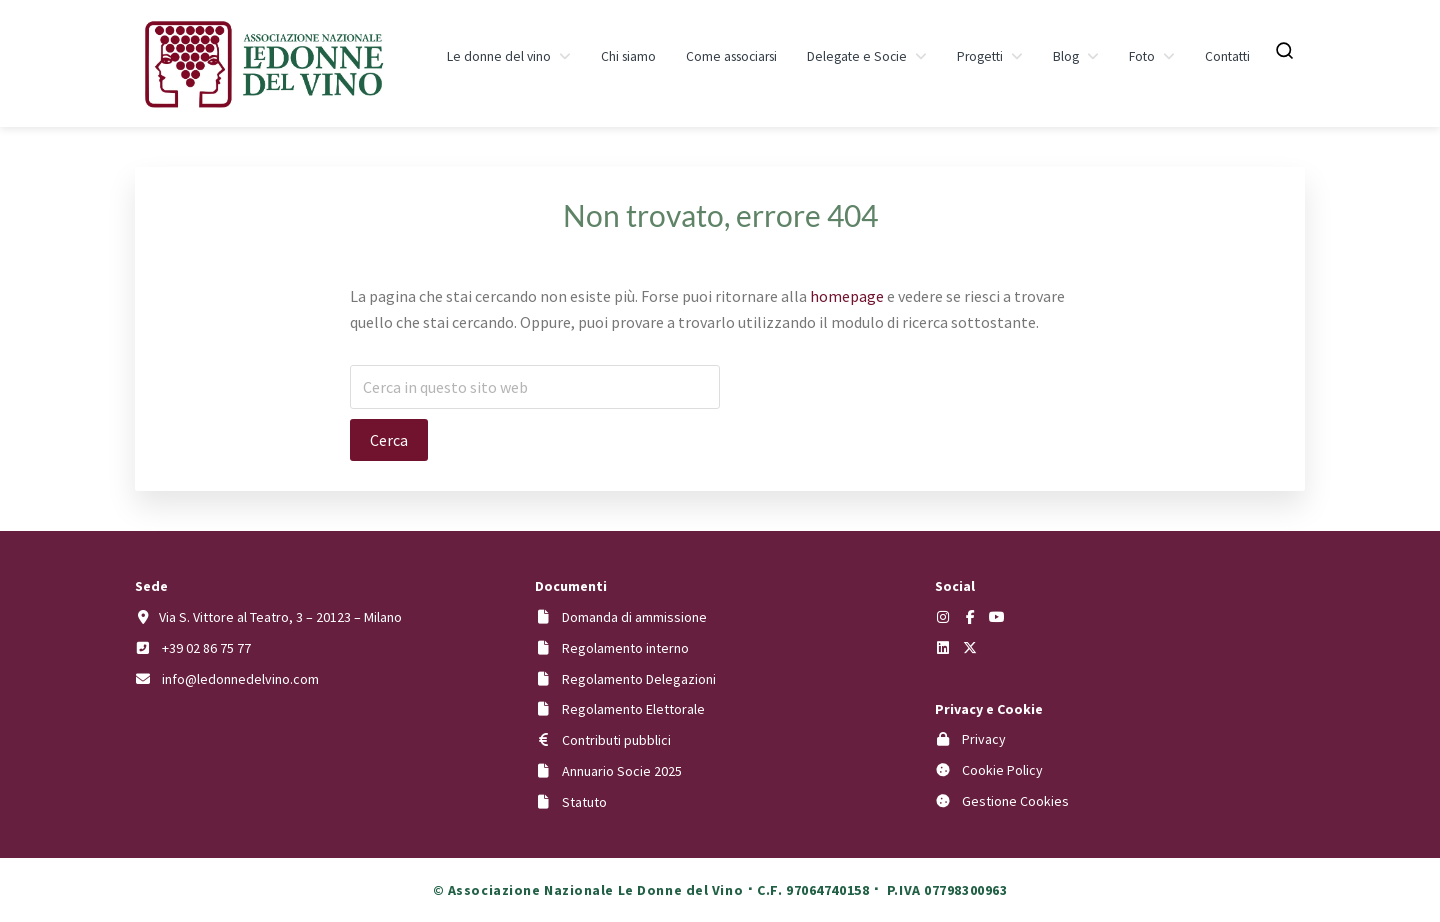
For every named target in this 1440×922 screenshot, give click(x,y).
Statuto (584, 802)
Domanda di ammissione (634, 617)
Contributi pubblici (616, 740)
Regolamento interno (625, 648)
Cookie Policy (1002, 770)
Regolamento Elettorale (633, 709)
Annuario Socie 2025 (622, 771)
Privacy (984, 739)
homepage (847, 296)
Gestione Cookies (1015, 801)
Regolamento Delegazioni (639, 679)
